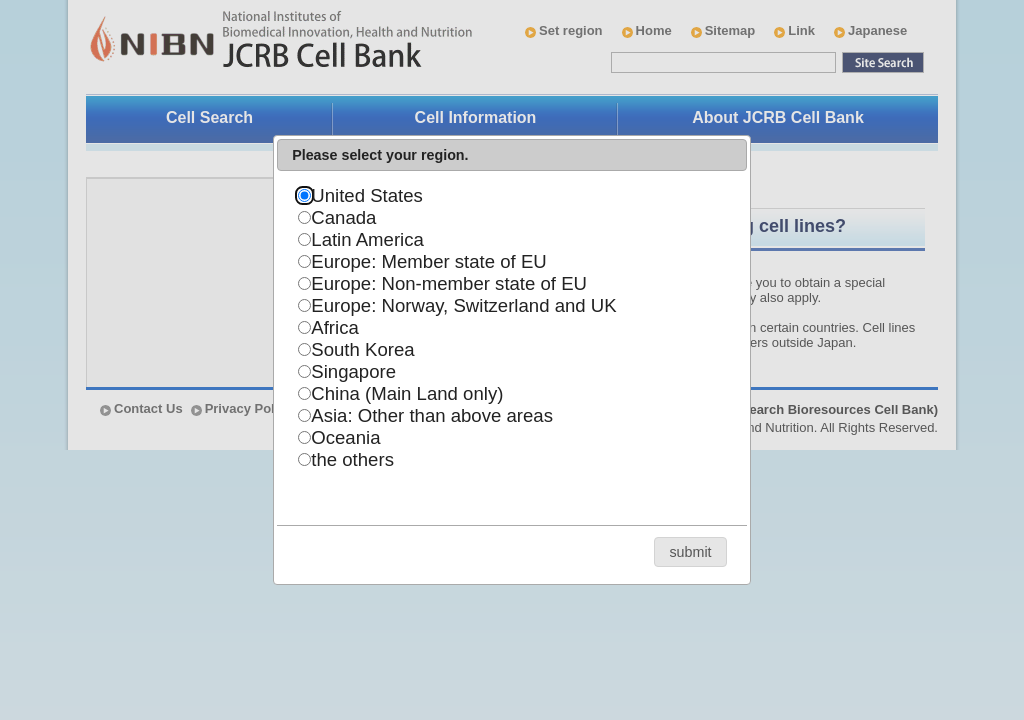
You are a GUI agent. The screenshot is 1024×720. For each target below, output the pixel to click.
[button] (690, 551)
